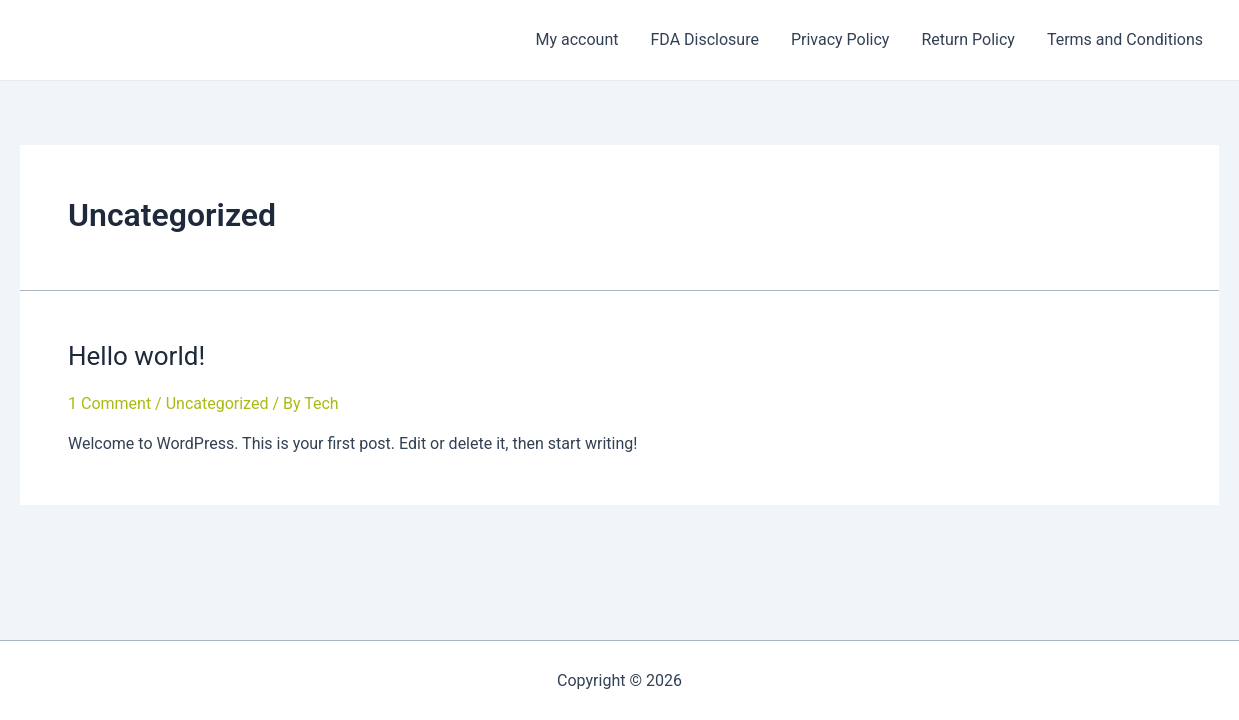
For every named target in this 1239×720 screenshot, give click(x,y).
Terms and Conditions (1125, 39)
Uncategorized (217, 403)
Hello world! (136, 356)
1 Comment (109, 403)
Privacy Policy (840, 39)
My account (576, 39)
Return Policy (967, 39)
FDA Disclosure (704, 39)
